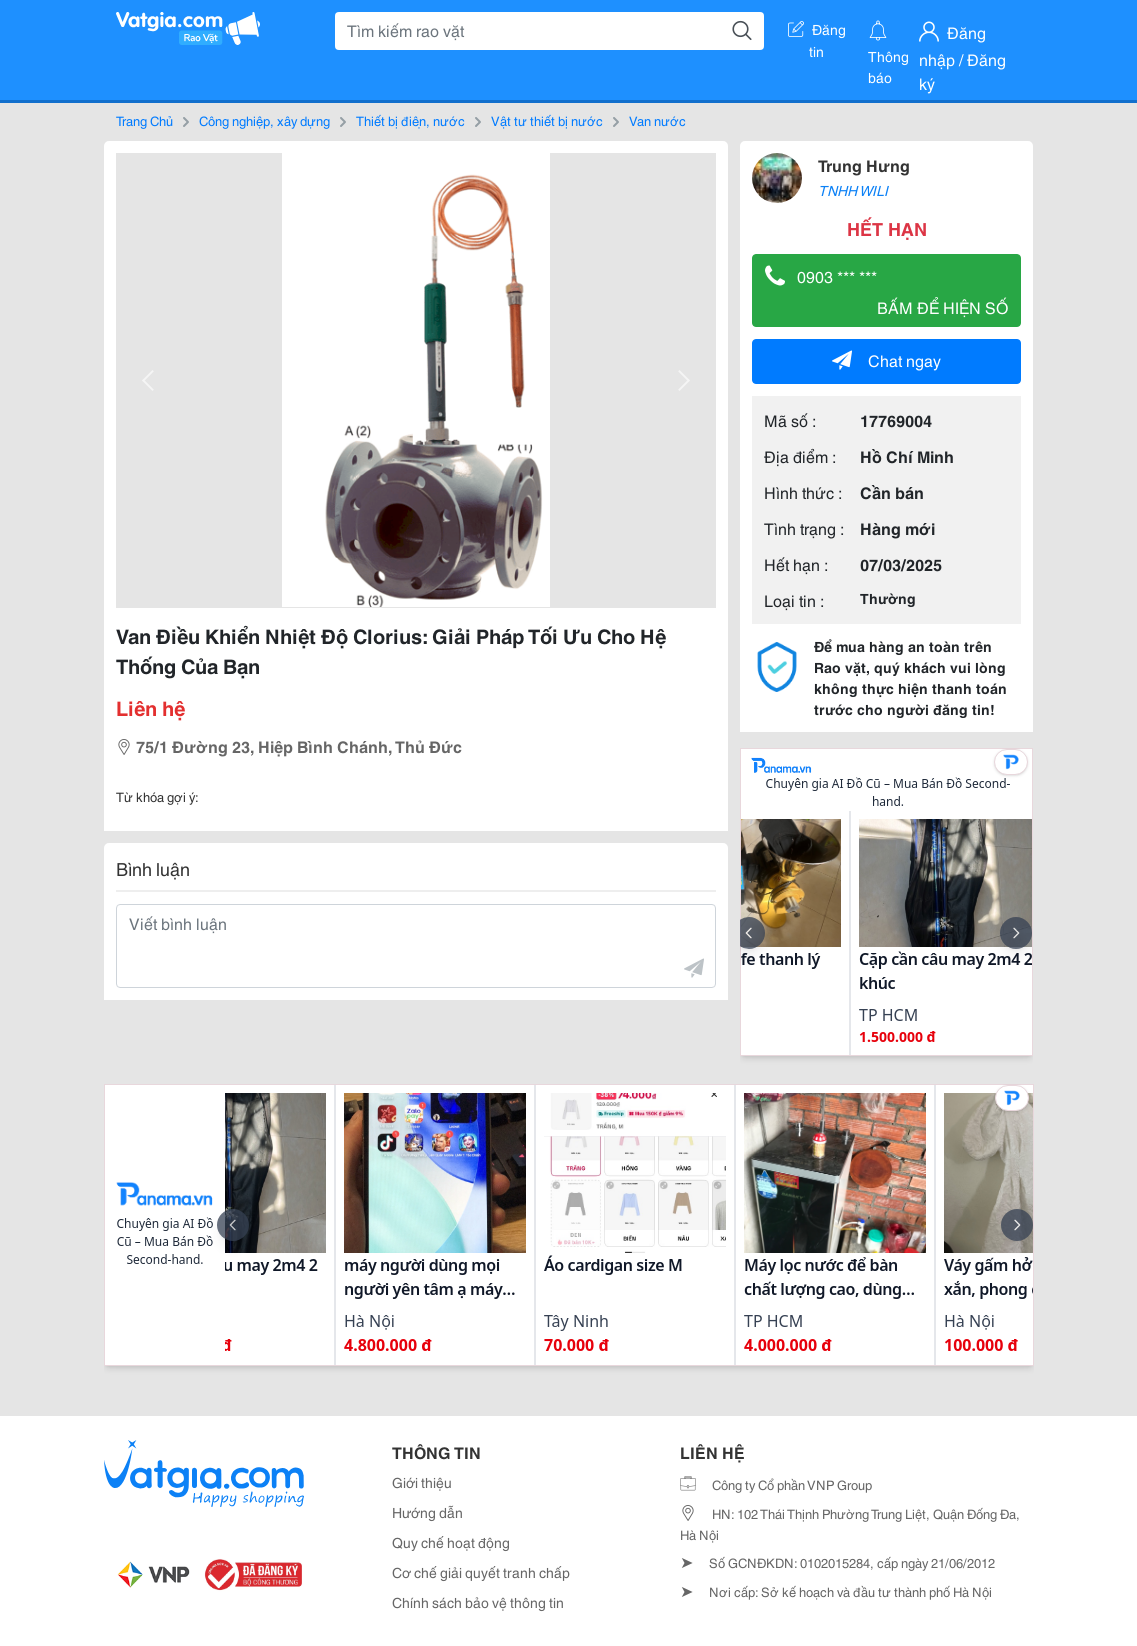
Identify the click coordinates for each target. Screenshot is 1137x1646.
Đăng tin (817, 33)
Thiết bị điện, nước (410, 120)
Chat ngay (886, 359)
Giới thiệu (422, 1482)
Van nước (657, 120)
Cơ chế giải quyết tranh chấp (481, 1572)
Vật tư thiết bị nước (547, 120)
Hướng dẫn (427, 1512)
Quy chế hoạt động (451, 1542)
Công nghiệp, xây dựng (264, 120)
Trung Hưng (864, 164)
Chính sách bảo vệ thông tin (478, 1602)
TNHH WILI (853, 190)
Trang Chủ (144, 120)
